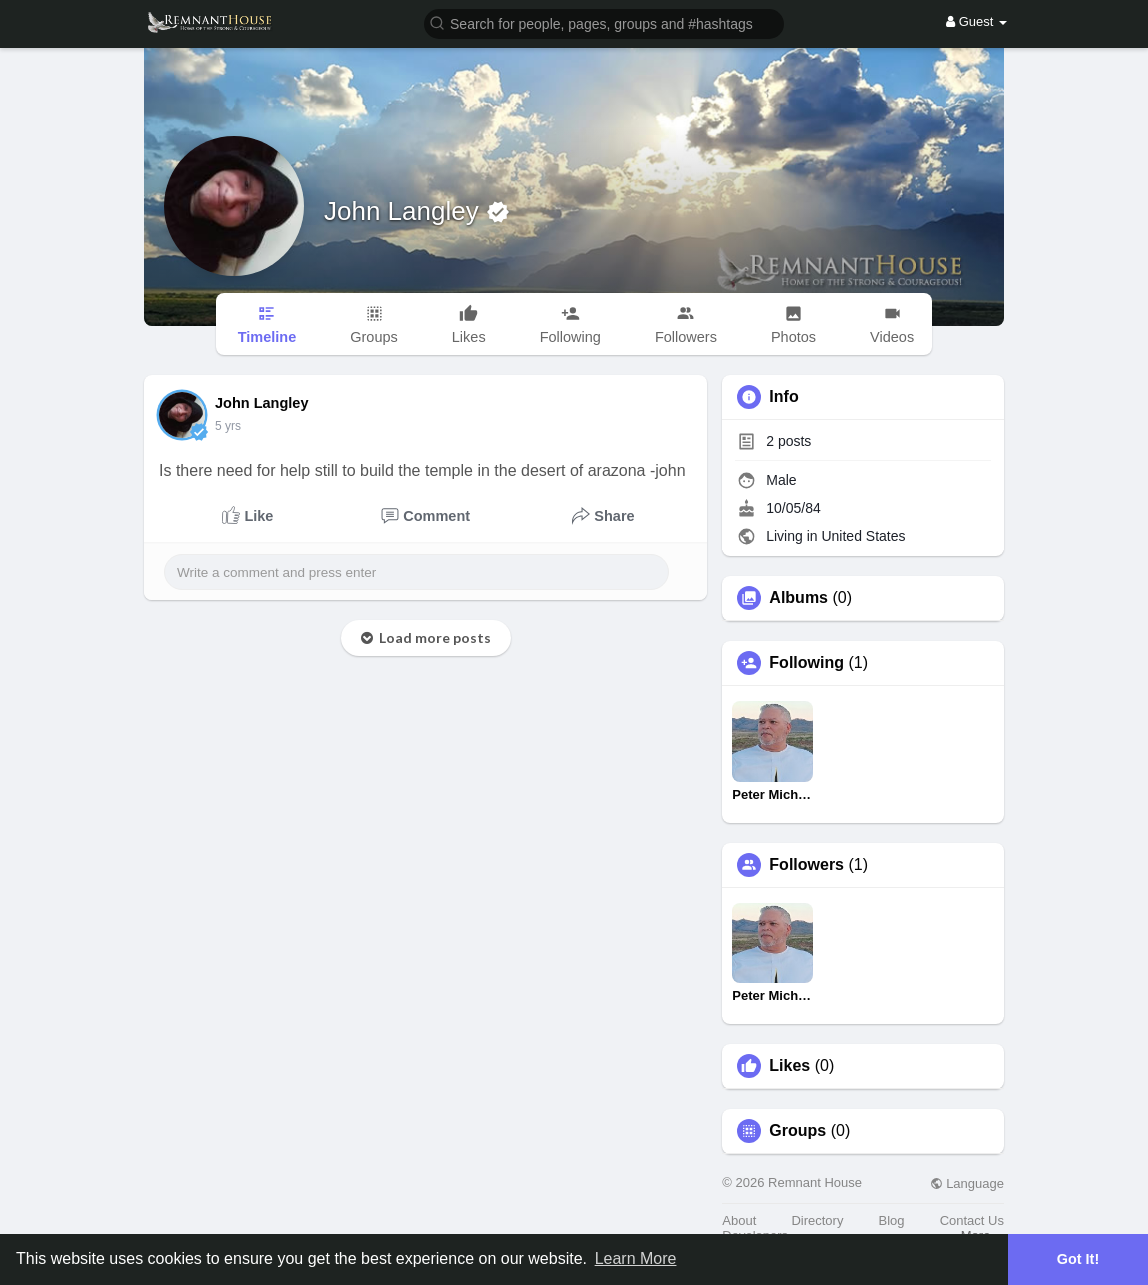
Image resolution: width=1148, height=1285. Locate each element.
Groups (797, 1131)
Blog (892, 1220)
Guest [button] (976, 21)
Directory (817, 1220)
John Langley (405, 211)
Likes (789, 1066)
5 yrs (228, 426)
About (739, 1220)
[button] (604, 22)
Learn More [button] (636, 1258)
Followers (806, 865)
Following (806, 663)
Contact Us (972, 1220)
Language (967, 1183)
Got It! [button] (1078, 1259)
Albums (798, 598)
